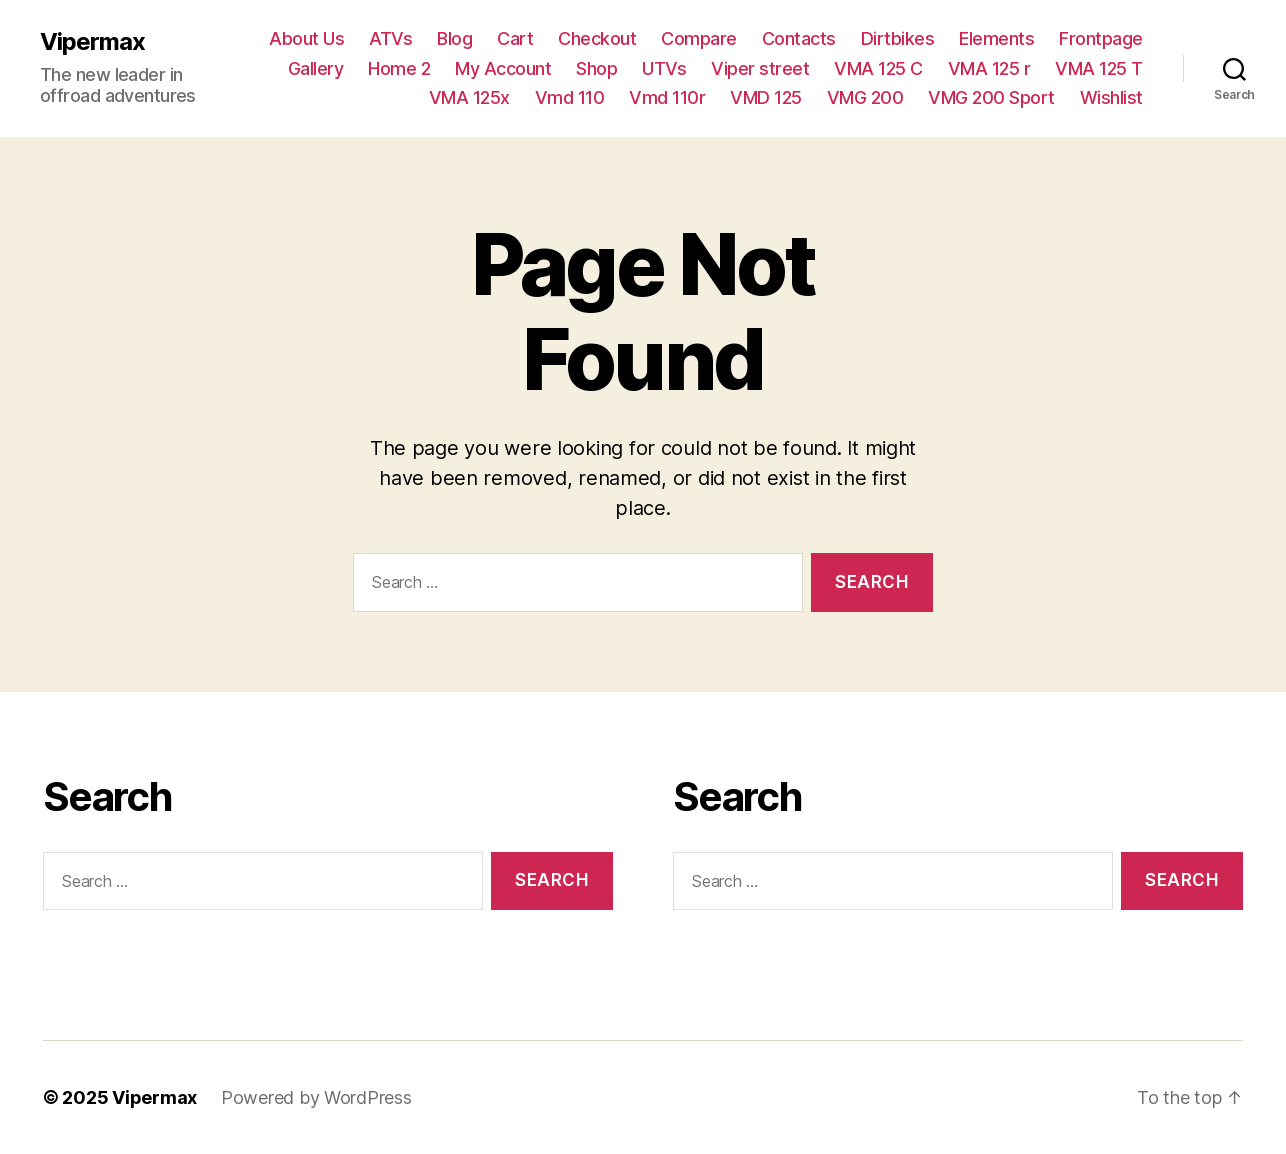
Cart (515, 38)
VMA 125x (469, 97)
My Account (503, 68)
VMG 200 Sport (991, 97)
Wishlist (1111, 97)
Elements (996, 38)
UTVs (664, 68)
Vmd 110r (667, 97)
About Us (306, 38)
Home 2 (399, 68)
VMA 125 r (989, 68)
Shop (596, 68)
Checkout (597, 38)
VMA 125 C (878, 68)
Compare (699, 38)
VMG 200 (865, 97)
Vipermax (92, 42)
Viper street (760, 68)
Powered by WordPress (316, 1097)
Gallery (316, 68)
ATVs (390, 38)
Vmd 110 (570, 97)
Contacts (799, 38)
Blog (454, 38)
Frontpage (1101, 38)
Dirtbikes (898, 38)
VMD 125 (766, 97)
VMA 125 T (1099, 68)
